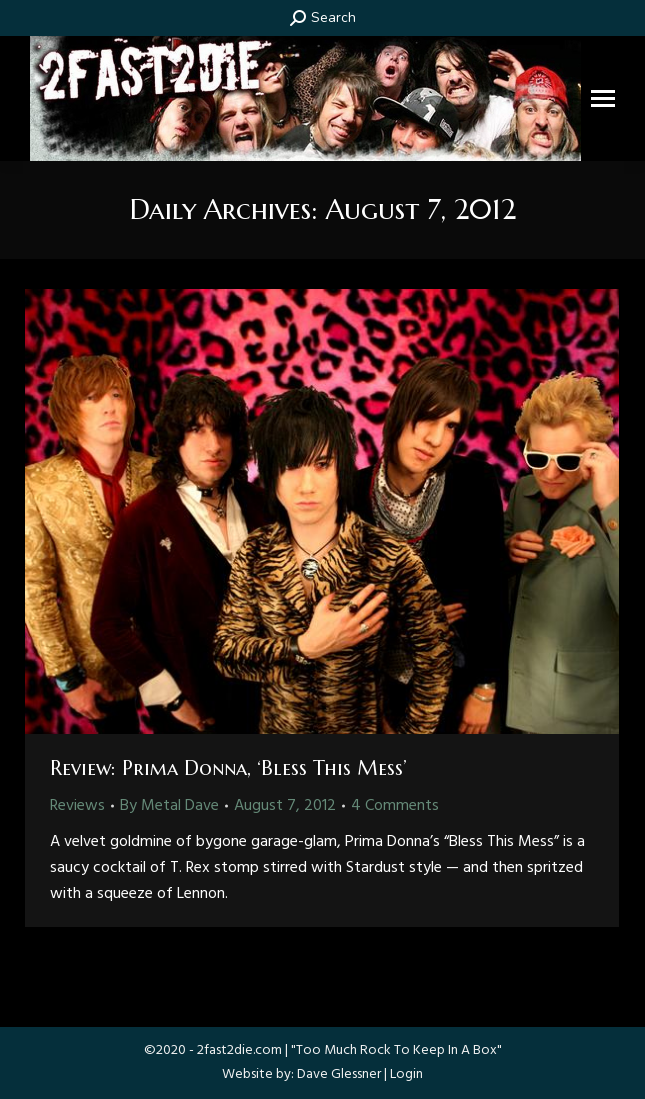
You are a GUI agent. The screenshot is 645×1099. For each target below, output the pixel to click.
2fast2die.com (239, 1050)
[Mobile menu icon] (603, 98)
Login (406, 1074)
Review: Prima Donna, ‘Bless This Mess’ (228, 768)
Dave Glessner (339, 1074)
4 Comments (395, 806)
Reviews (77, 806)
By (169, 806)
